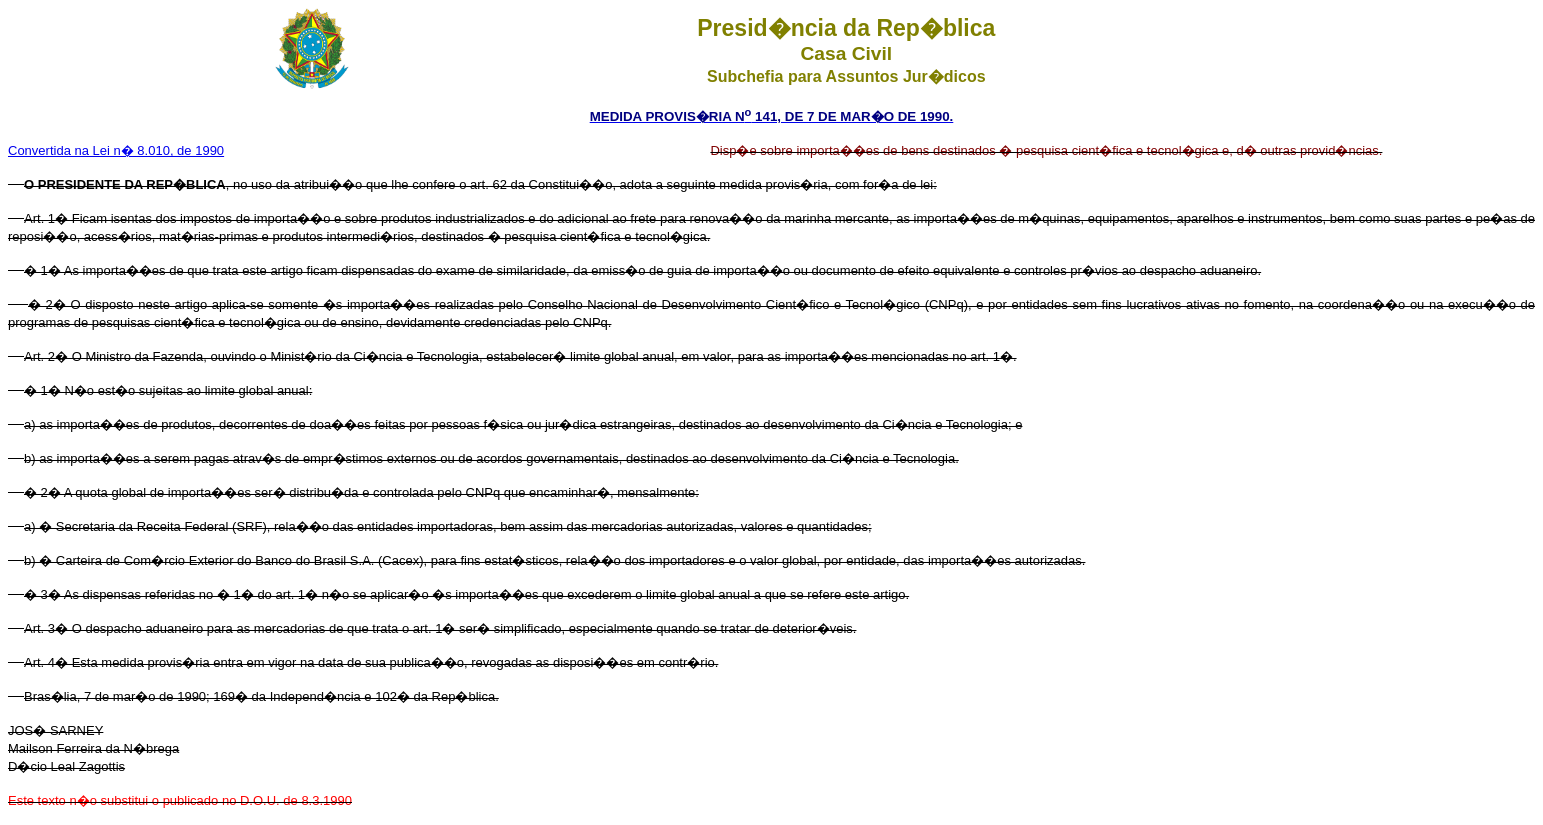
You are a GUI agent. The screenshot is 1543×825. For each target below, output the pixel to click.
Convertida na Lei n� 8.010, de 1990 (116, 150)
